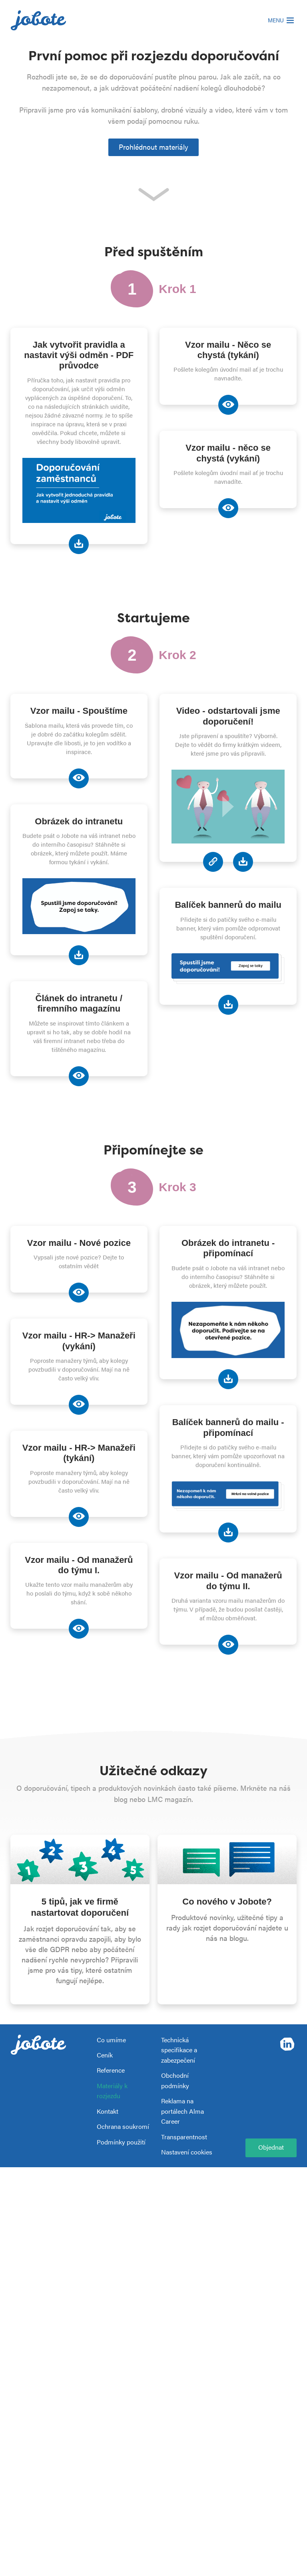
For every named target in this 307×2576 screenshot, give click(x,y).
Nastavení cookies (186, 2151)
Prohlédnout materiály (153, 147)
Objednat (271, 2147)
